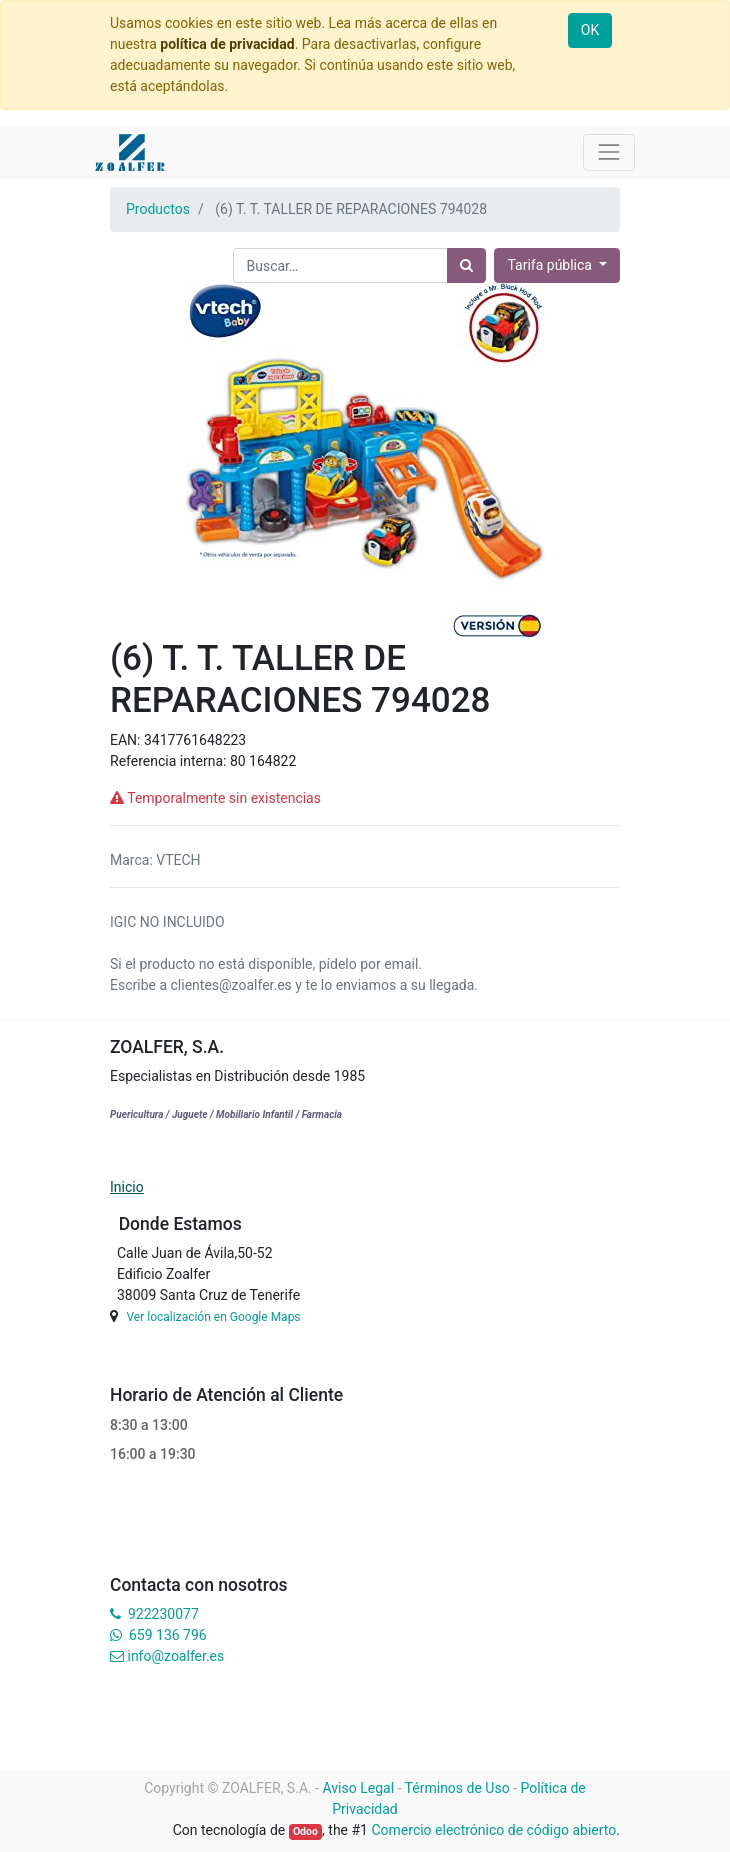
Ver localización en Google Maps (213, 1317)
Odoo (305, 1831)
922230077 (163, 1614)
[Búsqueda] (466, 265)
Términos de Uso (457, 1788)
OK (590, 30)
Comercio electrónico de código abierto (493, 1830)
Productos (158, 209)
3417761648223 (195, 740)
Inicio (127, 1187)
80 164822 (263, 761)
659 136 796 (167, 1635)
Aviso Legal (359, 1788)
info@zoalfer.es (175, 1656)
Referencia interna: (170, 761)
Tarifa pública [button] (551, 265)
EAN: (127, 740)
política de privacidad (227, 44)
